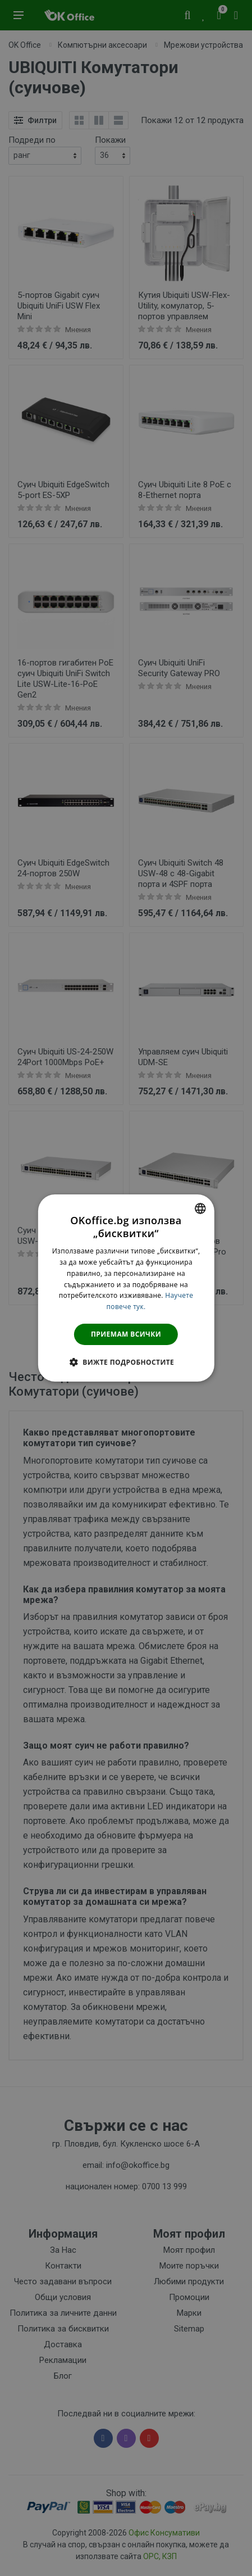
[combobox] (200, 1208)
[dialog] (126, 1288)
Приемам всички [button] (126, 1334)
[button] (126, 1362)
